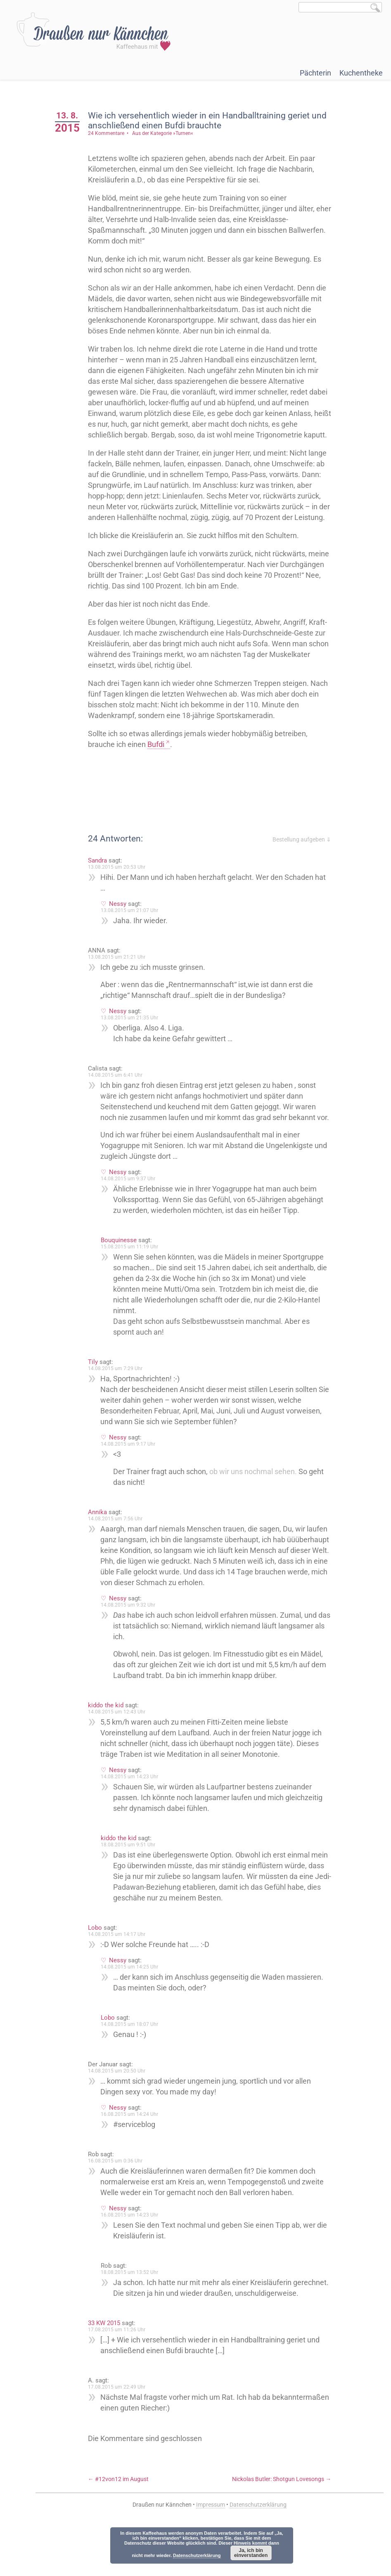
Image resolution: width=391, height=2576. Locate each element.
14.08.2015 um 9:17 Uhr (132, 1476)
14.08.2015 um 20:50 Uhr (121, 2103)
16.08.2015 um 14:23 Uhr (134, 2247)
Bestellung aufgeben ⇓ (302, 861)
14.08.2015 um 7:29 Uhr (119, 1401)
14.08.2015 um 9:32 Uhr (132, 1637)
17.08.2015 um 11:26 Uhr (121, 2372)
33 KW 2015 (108, 2366)
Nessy (122, 925)
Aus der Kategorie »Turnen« (167, 133)
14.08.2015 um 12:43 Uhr (121, 1744)
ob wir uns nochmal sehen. (257, 1503)
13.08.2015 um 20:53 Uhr (121, 888)
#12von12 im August (122, 2522)
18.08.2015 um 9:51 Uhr (132, 1877)
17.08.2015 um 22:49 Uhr (121, 2430)
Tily (97, 1394)
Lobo (99, 1960)
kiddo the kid (110, 1737)
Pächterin (315, 73)
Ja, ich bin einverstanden (251, 2553)
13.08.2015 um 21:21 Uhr (121, 978)
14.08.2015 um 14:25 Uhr (134, 1999)
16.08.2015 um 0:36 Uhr (119, 2193)
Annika (101, 1544)
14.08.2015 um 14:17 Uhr (121, 1966)
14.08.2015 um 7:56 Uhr (119, 1551)
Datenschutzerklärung (197, 2555)
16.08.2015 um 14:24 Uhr (134, 2146)
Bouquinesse (123, 1272)
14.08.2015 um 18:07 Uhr (134, 2056)
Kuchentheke (361, 73)
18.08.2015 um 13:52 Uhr (134, 2304)
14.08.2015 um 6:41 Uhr (119, 1096)
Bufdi (160, 765)
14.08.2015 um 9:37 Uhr (132, 1211)
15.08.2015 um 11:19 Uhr (134, 1279)
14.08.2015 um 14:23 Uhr (134, 1809)
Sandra (101, 882)
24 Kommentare (110, 133)
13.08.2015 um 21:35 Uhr (134, 1039)
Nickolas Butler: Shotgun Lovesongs (282, 2522)
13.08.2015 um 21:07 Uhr (134, 932)
